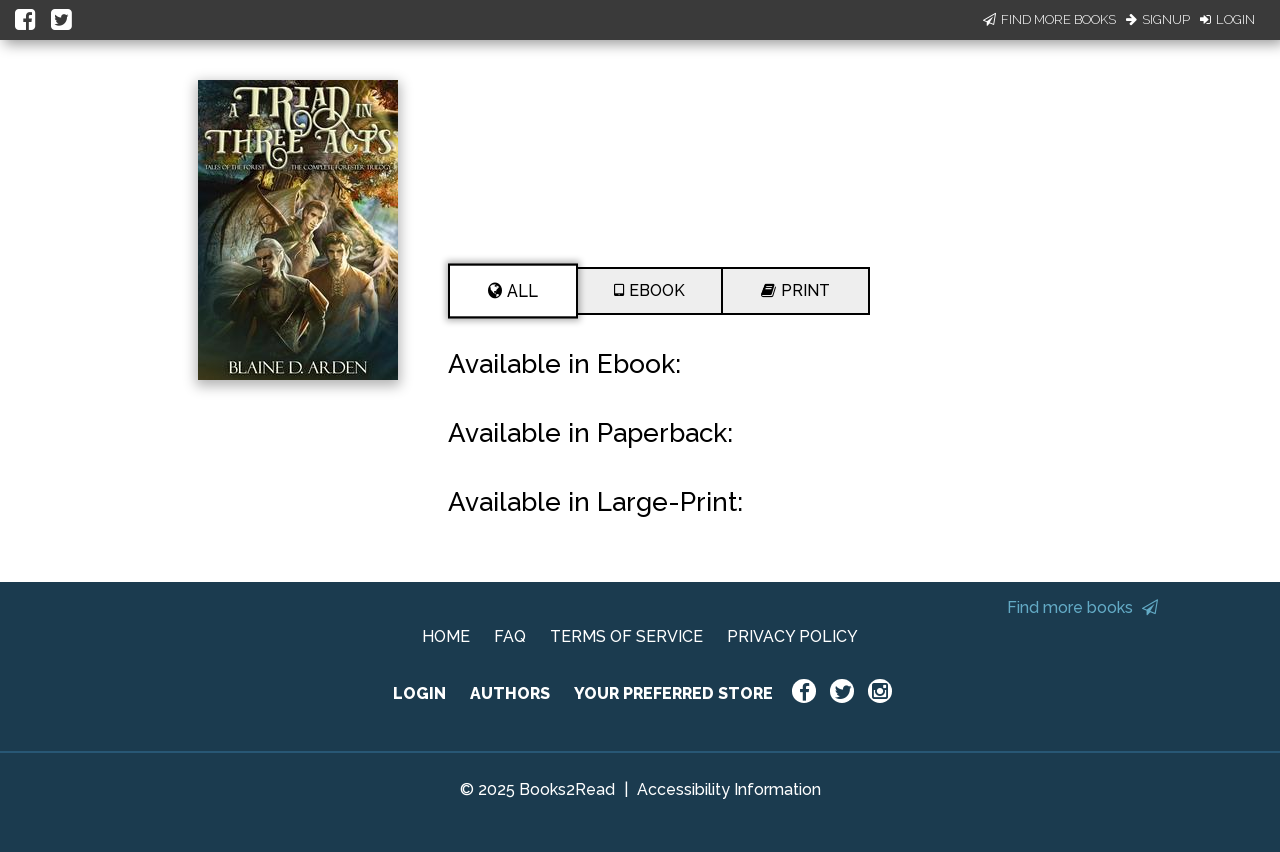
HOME (446, 636)
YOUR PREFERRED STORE (673, 693)
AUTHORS (510, 693)
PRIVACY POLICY (792, 636)
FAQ (510, 636)
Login (1227, 19)
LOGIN (419, 693)
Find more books (1082, 607)
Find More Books (1049, 19)
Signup (1158, 19)
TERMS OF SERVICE (626, 636)
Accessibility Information (729, 789)
